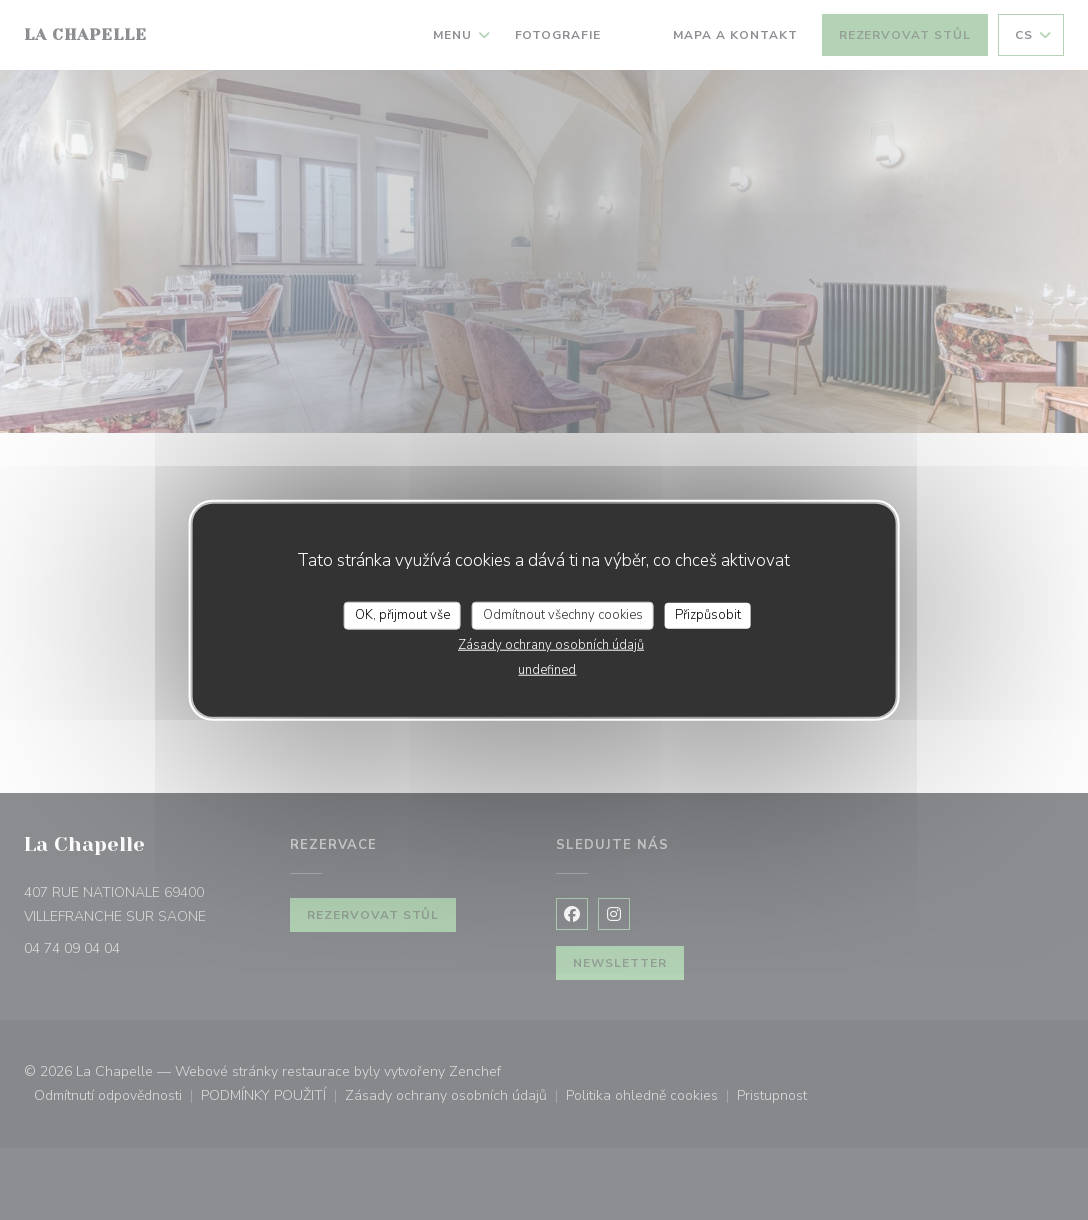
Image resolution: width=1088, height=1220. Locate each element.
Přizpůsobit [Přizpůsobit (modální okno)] (708, 615)
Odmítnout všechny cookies (563, 615)
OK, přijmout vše (402, 615)
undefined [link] (547, 669)
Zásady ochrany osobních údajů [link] (551, 644)
